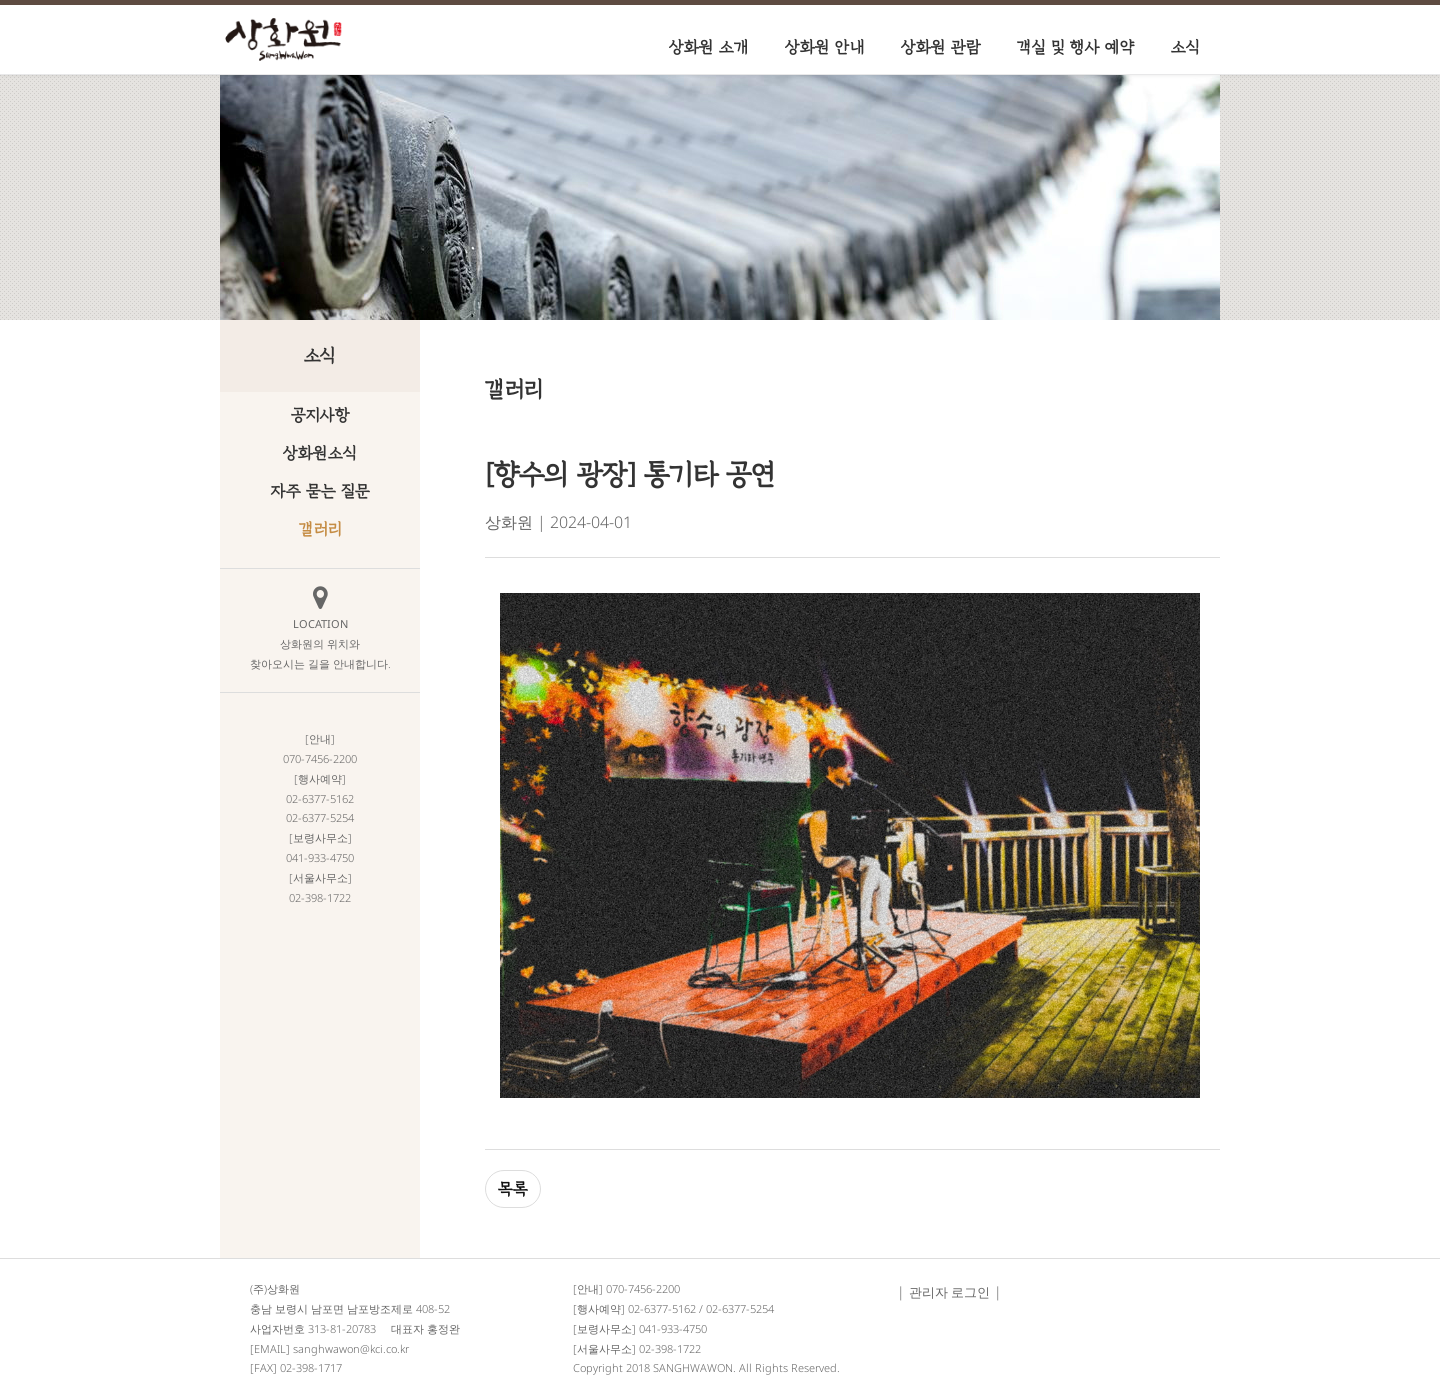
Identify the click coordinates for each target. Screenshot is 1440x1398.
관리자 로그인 (949, 1292)
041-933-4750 (673, 1328)
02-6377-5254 (740, 1308)
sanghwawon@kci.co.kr (351, 1348)
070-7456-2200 (643, 1288)
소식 (1185, 47)
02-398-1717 (311, 1367)
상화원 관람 (941, 47)
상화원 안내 (825, 47)
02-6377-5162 (662, 1308)
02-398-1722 (670, 1348)
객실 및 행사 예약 (1076, 47)
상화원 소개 (709, 47)
